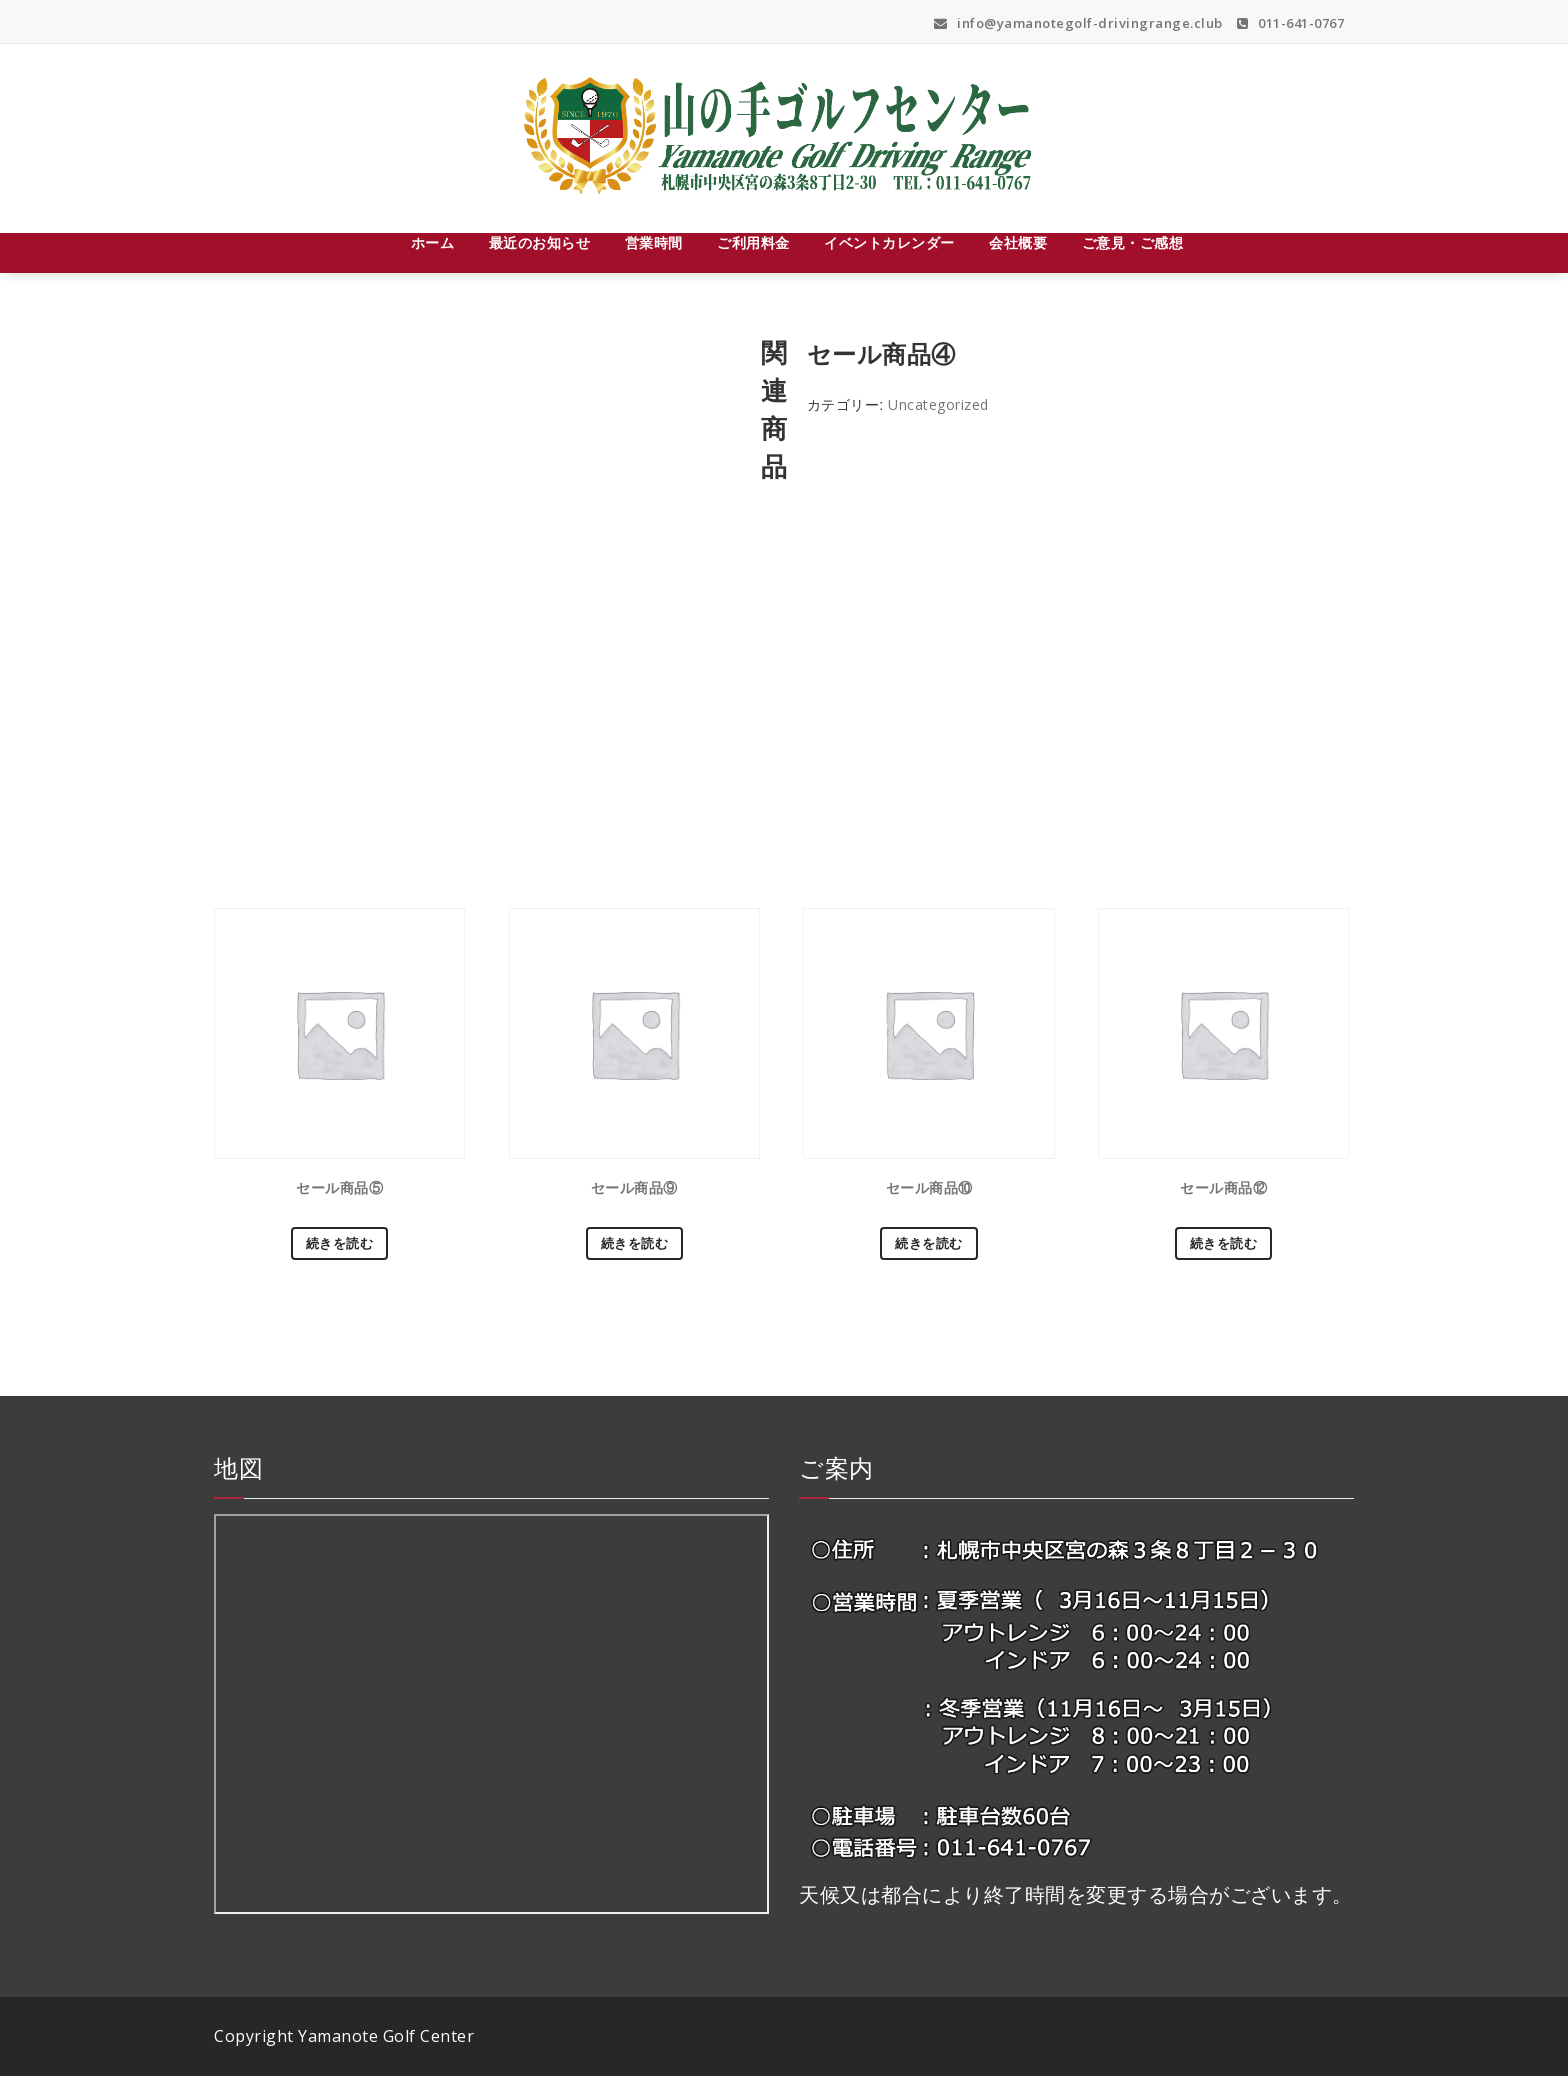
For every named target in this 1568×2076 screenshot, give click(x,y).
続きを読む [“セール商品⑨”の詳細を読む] (635, 1243)
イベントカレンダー (889, 242)
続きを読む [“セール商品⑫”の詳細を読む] (1224, 1243)
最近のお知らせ (540, 242)
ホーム (433, 242)
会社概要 (1018, 242)
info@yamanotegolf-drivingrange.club (1078, 23)
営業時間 (654, 242)
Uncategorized (938, 404)
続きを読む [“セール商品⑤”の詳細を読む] (340, 1243)
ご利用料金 (753, 242)
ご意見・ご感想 (1133, 242)
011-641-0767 (1290, 23)
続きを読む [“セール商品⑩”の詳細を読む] (929, 1243)
